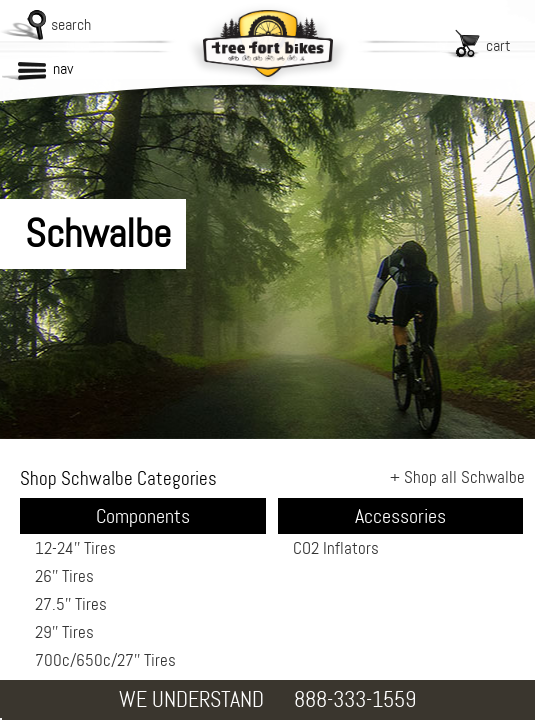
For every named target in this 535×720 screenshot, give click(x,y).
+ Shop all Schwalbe (457, 477)
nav (63, 68)
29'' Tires (64, 632)
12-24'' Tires (75, 548)
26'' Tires (64, 576)
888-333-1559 (355, 699)
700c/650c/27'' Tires (105, 660)
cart (498, 45)
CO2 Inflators (336, 548)
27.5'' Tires (71, 604)
